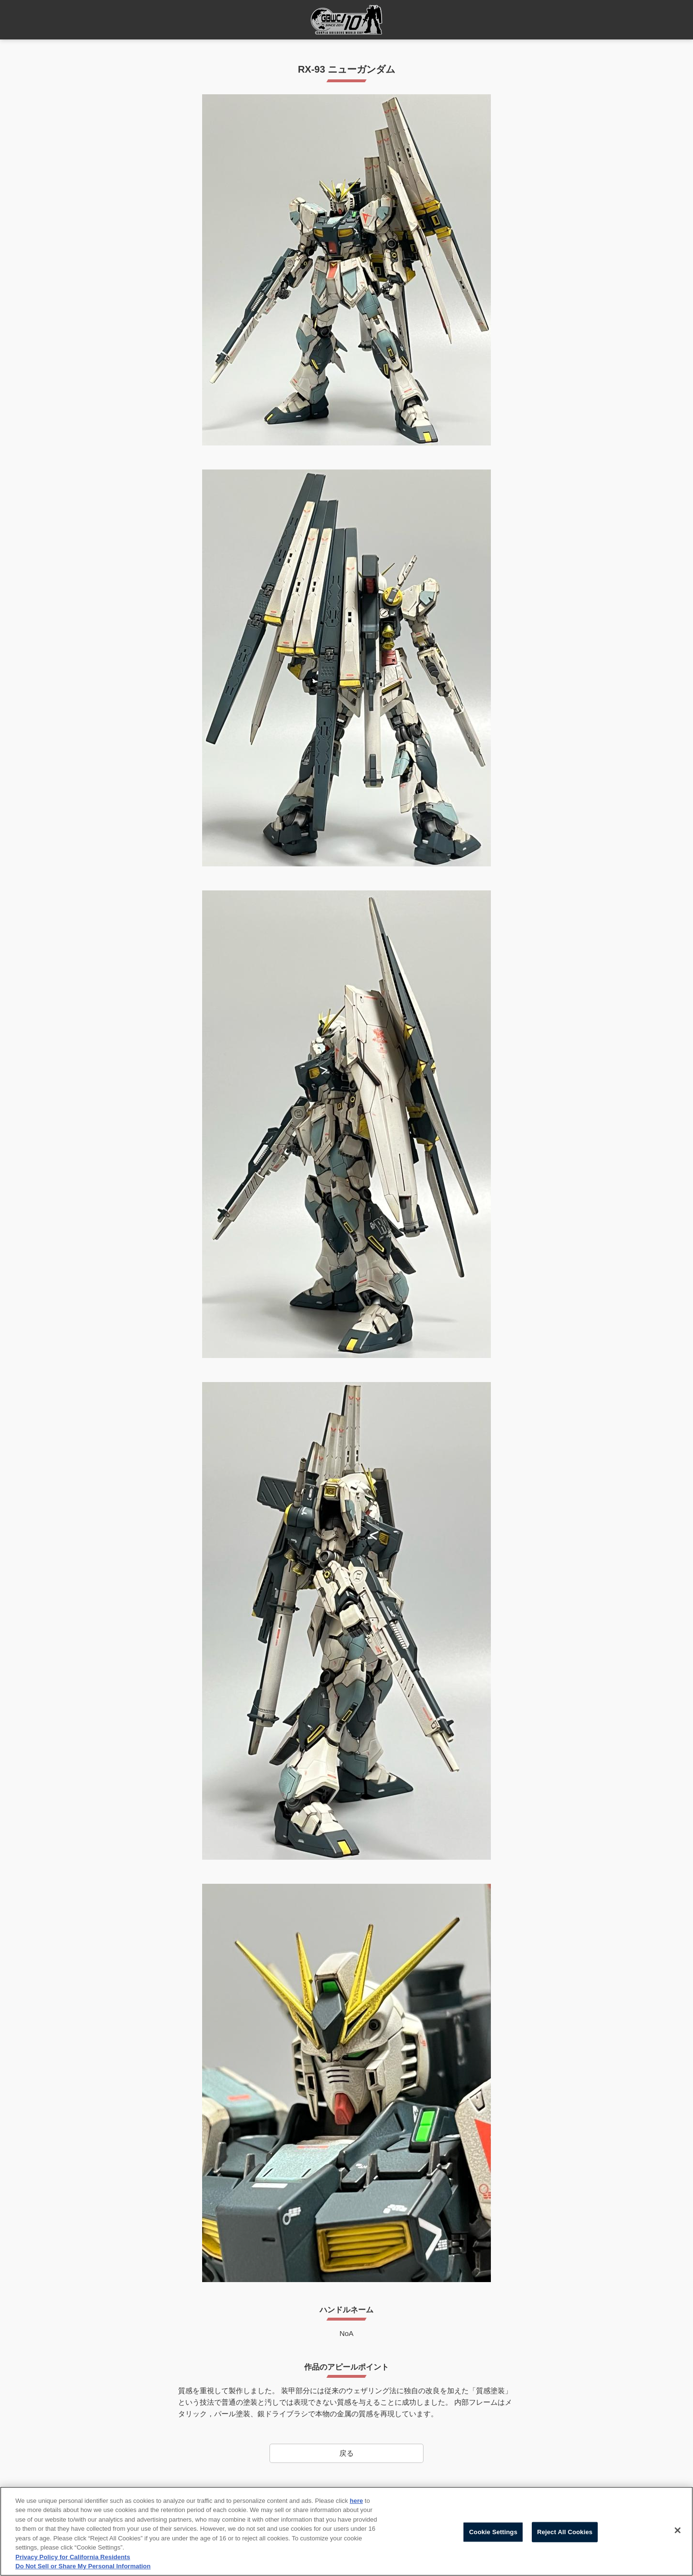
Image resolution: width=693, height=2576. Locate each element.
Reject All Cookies (564, 2532)
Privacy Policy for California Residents (72, 2557)
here (356, 2500)
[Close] (677, 2530)
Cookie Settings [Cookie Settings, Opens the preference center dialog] (493, 2532)
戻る (346, 2453)
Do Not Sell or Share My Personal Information (83, 2566)
